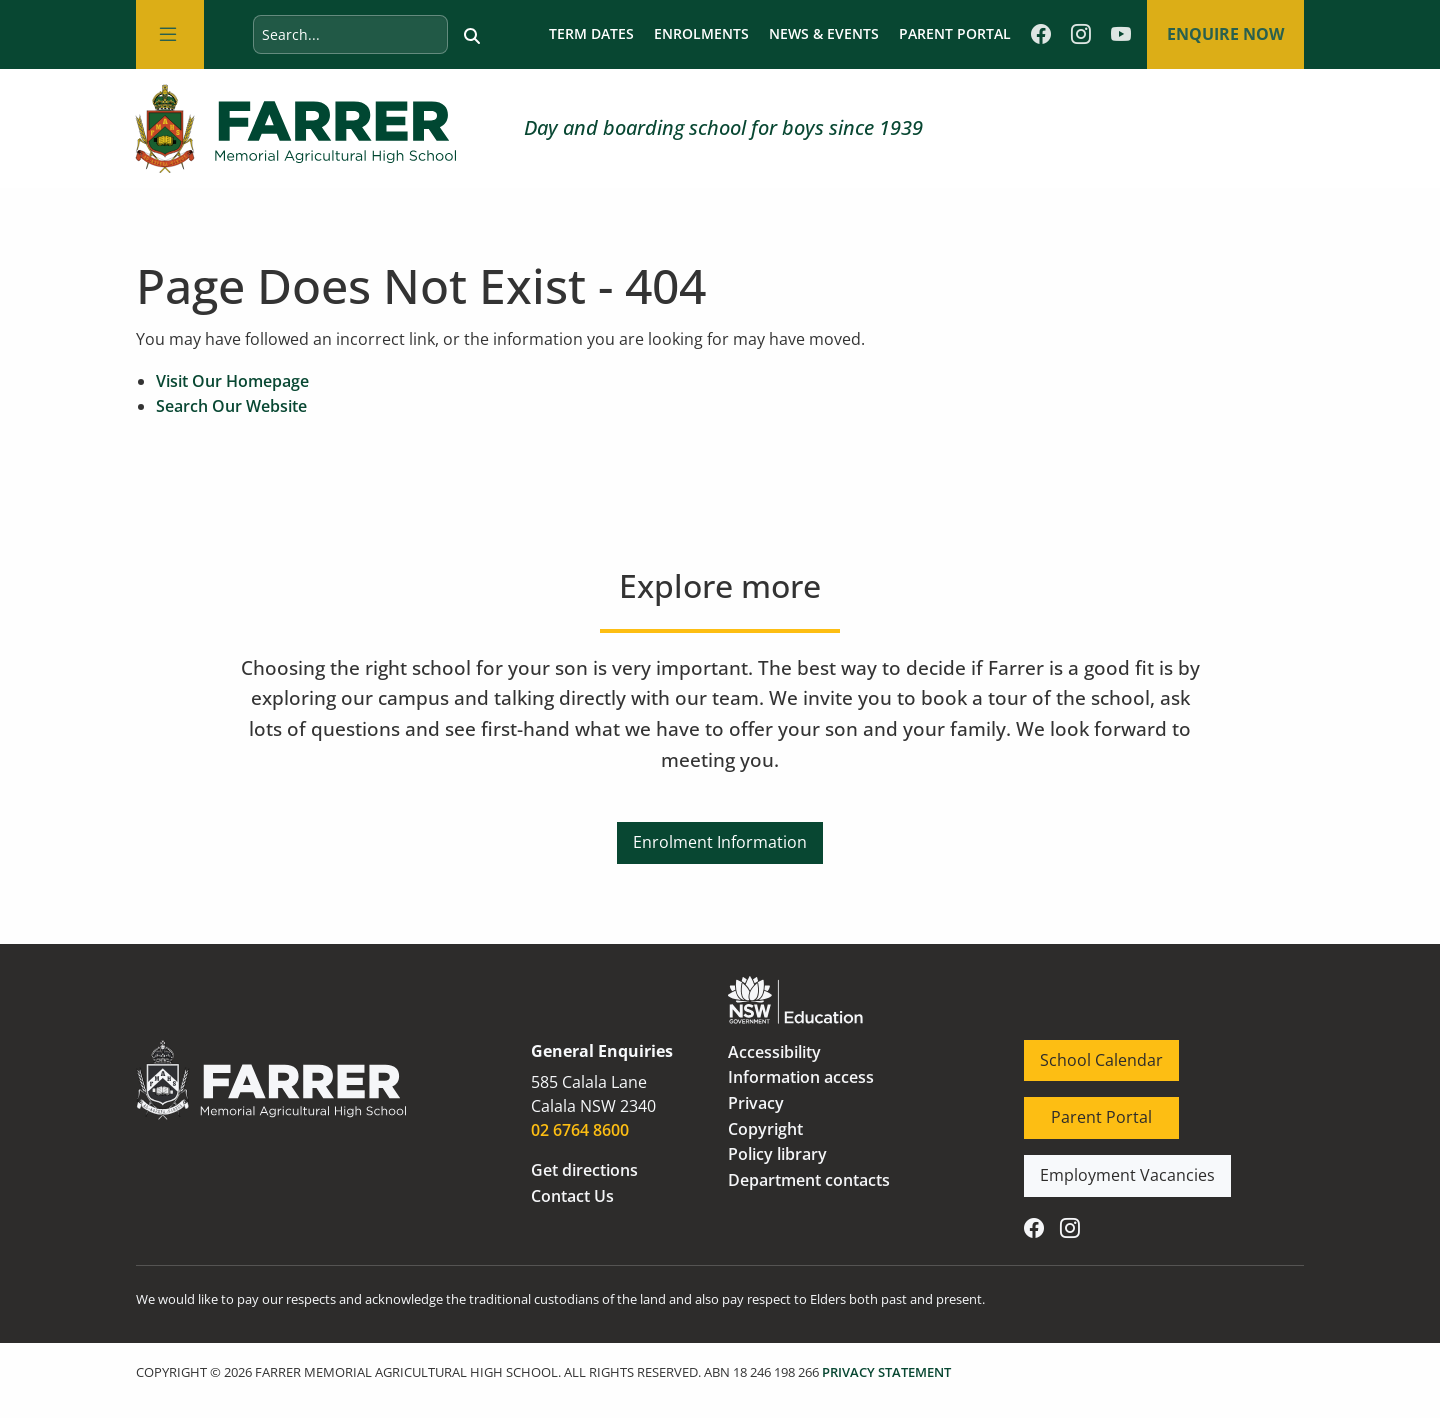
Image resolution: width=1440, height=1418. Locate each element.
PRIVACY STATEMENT (886, 1373)
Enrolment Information (720, 835)
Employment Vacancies (1112, 1168)
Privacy (756, 1104)
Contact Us (572, 1197)
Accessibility (774, 1053)
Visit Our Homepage (232, 382)
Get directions (584, 1171)
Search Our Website (231, 407)
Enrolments (699, 34)
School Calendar (1085, 1053)
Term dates (589, 34)
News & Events (822, 34)
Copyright (765, 1130)
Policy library (777, 1155)
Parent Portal (953, 34)
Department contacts (809, 1181)
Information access (801, 1079)
